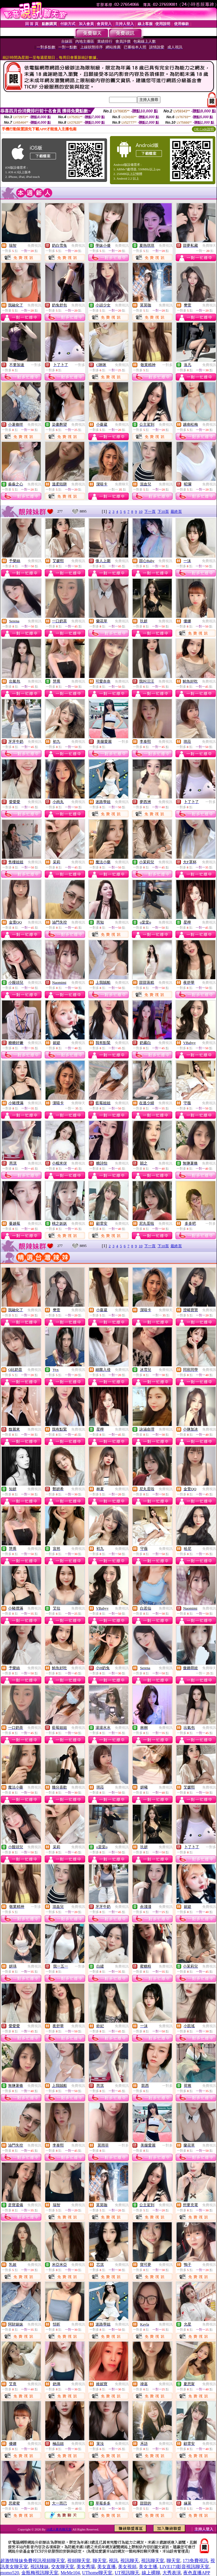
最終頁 (176, 511)
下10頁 (163, 511)
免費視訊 (34, 246)
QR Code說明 (204, 129)
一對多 (36, 365)
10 (141, 511)
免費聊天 (209, 246)
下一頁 (150, 511)
